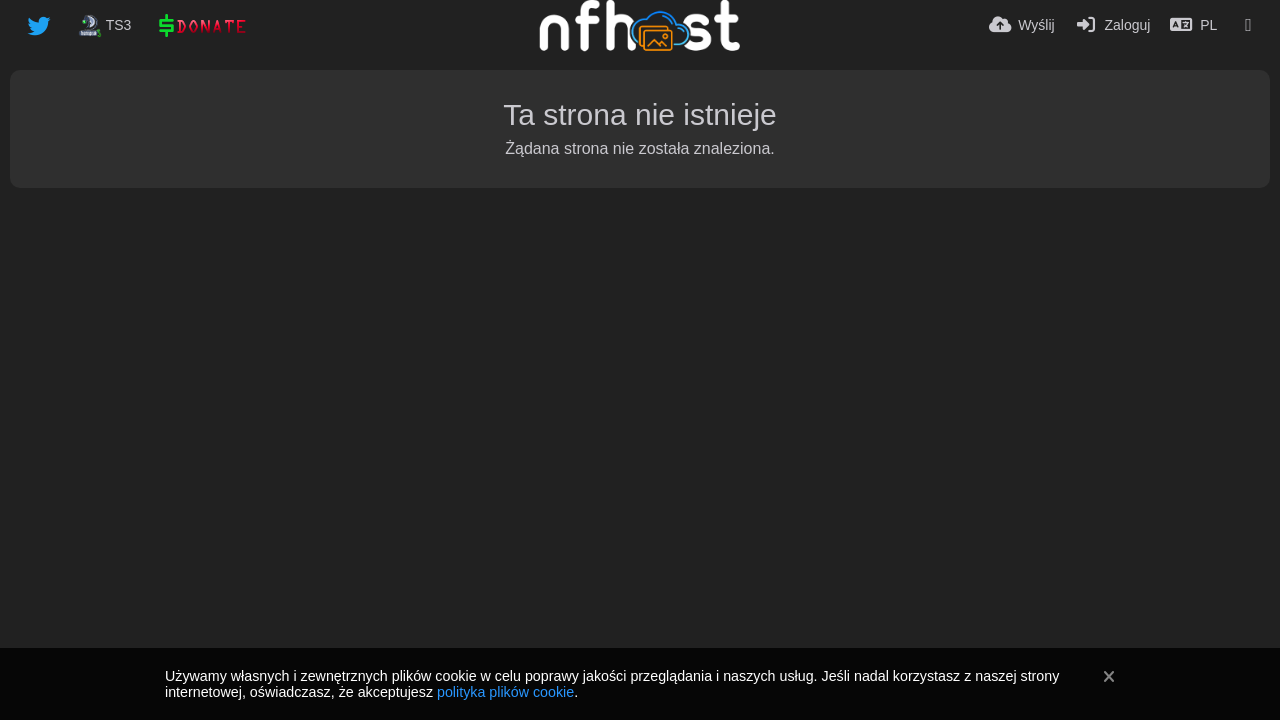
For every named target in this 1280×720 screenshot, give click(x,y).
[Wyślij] (1022, 25)
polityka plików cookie (505, 692)
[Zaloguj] (1113, 25)
